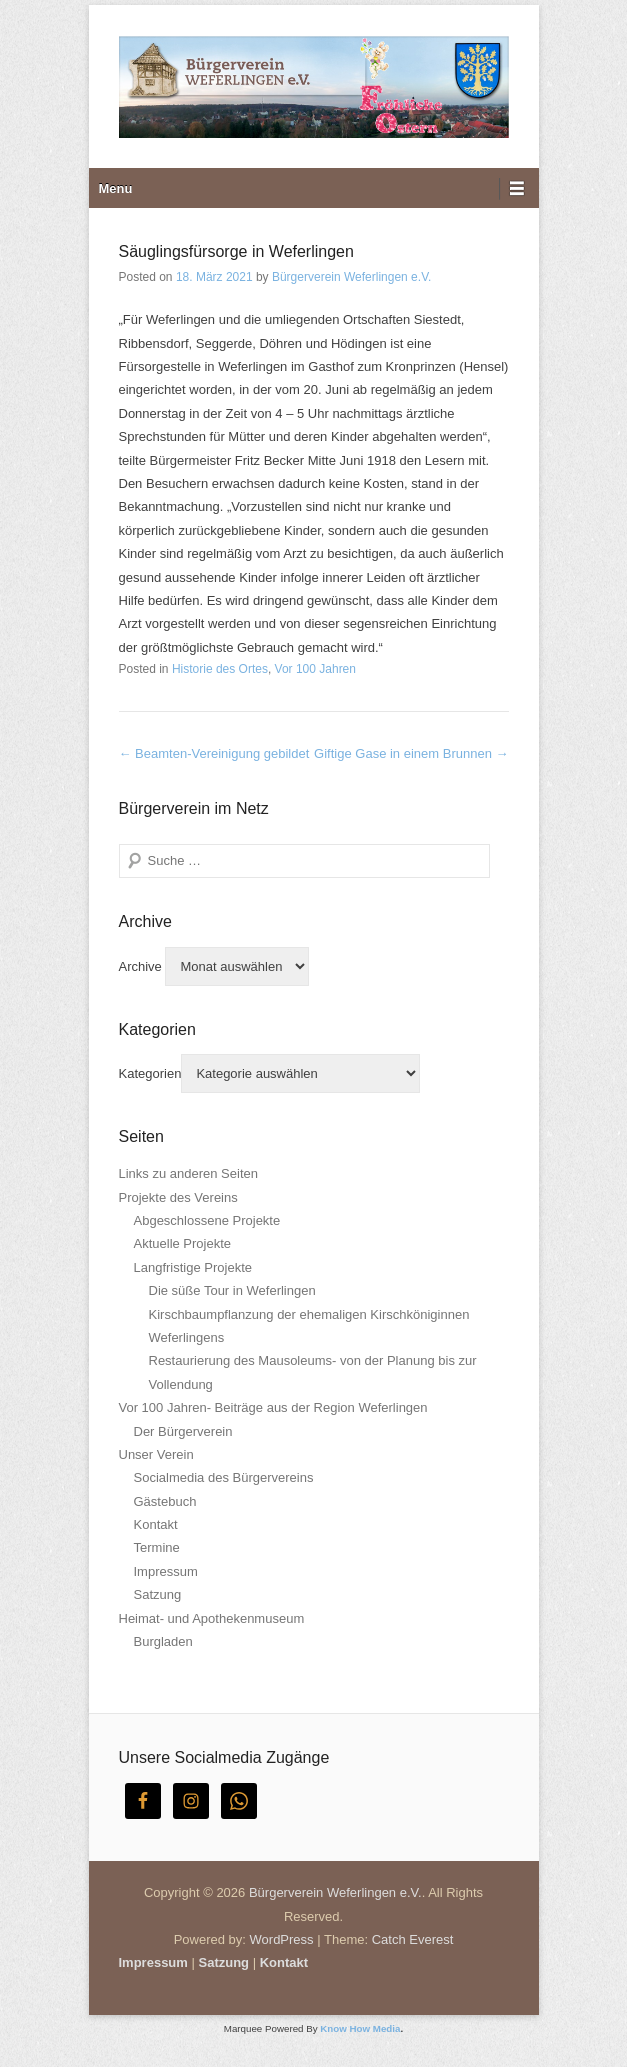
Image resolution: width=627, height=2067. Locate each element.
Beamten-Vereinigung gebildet (214, 753)
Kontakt (156, 1524)
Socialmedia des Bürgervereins (224, 1477)
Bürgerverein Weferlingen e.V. (351, 277)
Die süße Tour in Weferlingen (232, 1290)
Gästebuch (165, 1501)
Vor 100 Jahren (315, 669)
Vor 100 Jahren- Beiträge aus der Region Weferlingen (273, 1407)
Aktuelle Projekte (183, 1243)
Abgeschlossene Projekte (207, 1220)
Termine (157, 1547)
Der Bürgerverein (183, 1431)
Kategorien (150, 1073)
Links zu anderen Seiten (188, 1173)
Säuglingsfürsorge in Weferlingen (236, 251)
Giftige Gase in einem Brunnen (411, 753)
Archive (140, 966)
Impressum (166, 1571)
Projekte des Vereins (178, 1197)
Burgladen (163, 1641)
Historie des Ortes (220, 669)
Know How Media (360, 2028)
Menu (116, 188)
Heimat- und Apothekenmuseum (212, 1618)
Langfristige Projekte (193, 1267)
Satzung (158, 1594)
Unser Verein (156, 1454)
